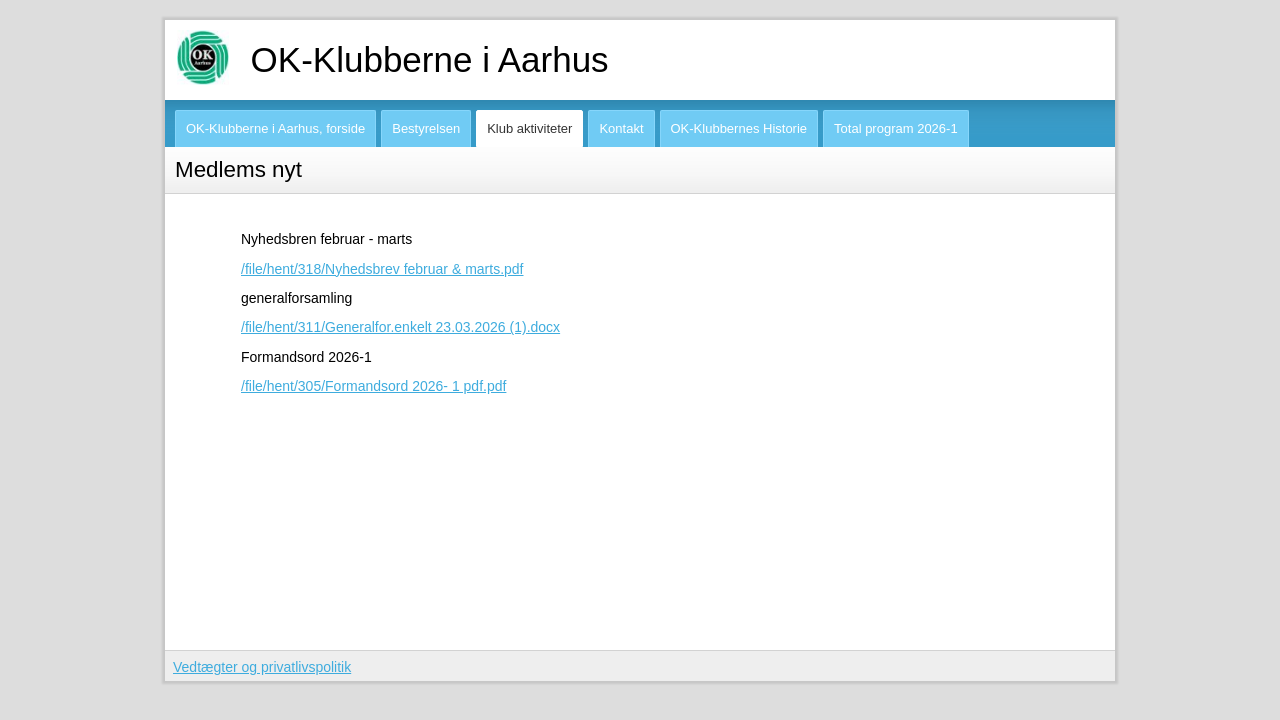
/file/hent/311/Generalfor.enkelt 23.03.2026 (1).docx (400, 327)
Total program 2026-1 (896, 128)
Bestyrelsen (426, 128)
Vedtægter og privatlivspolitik (262, 667)
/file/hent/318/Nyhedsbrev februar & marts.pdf (382, 269)
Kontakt (621, 128)
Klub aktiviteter (529, 128)
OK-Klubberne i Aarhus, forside (275, 128)
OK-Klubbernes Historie (739, 128)
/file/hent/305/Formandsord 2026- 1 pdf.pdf (373, 386)
